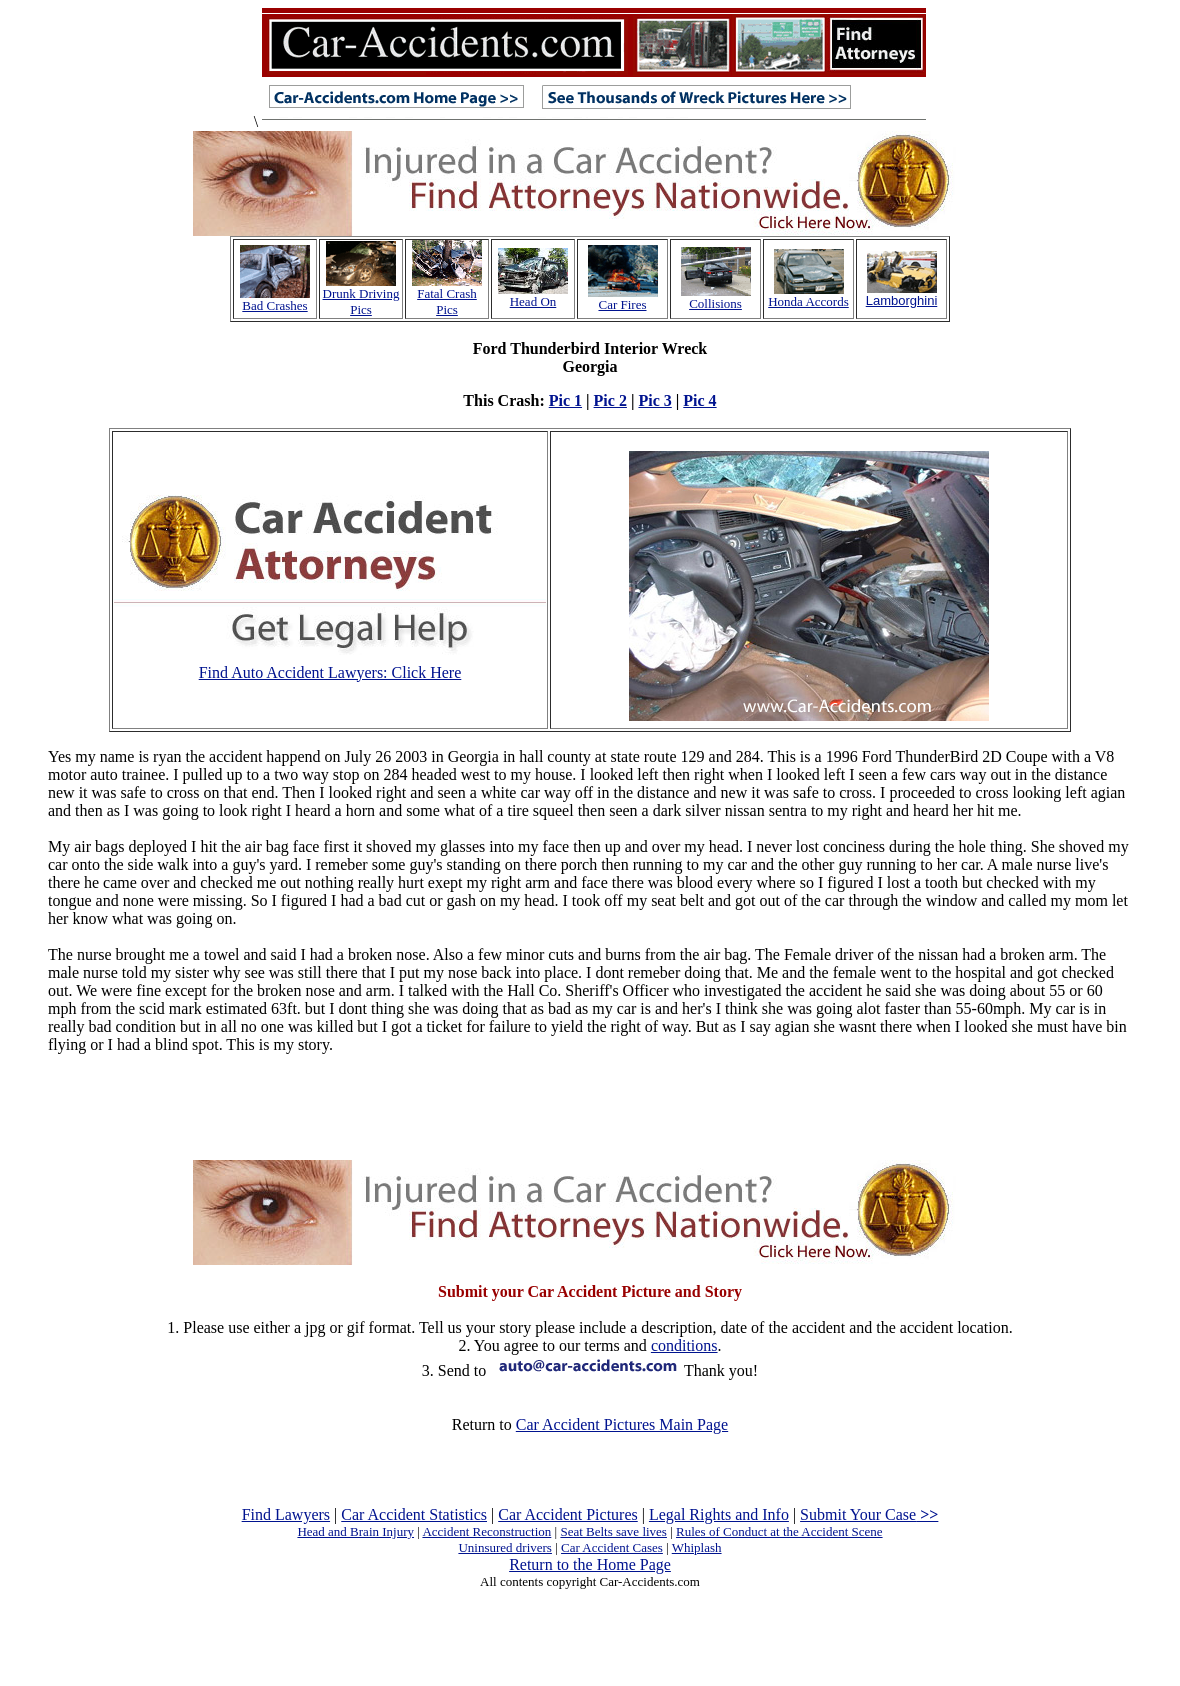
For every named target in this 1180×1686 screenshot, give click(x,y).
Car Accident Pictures (568, 1514)
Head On (533, 301)
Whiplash (697, 1547)
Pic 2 (610, 400)
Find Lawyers (286, 1514)
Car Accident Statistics (414, 1514)
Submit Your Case (869, 1514)
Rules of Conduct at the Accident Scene (779, 1531)
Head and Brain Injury (355, 1531)
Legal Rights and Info (719, 1514)
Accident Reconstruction (486, 1531)
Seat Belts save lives (613, 1531)
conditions (684, 1345)
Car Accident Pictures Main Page (622, 1424)
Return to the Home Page (590, 1564)
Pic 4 (699, 400)
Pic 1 (565, 400)
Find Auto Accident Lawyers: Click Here (330, 672)
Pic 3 (654, 400)
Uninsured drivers (505, 1547)
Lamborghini (902, 300)
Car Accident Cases (612, 1547)
